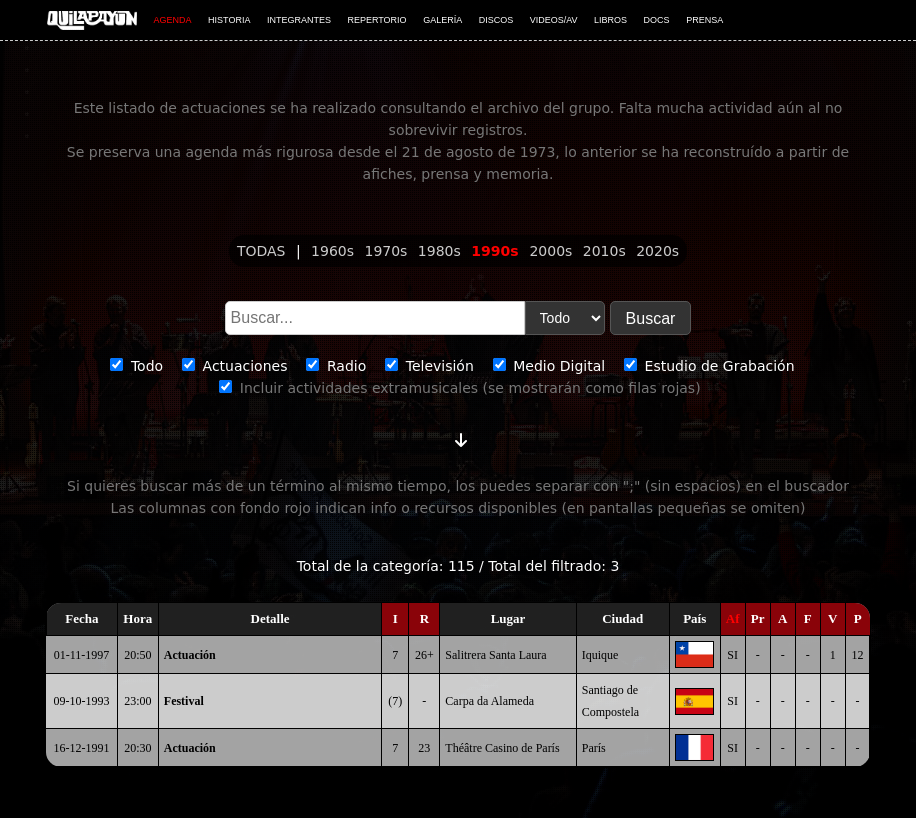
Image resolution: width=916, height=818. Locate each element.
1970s (387, 251)
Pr (758, 618)
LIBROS (610, 20)
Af (733, 618)
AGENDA (173, 20)
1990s (497, 251)
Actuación (190, 655)
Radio (336, 366)
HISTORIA (229, 20)
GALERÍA (442, 20)
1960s (334, 251)
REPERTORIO (376, 20)
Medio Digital (549, 366)
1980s (441, 251)
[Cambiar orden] (461, 436)
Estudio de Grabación (709, 366)
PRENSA (704, 20)
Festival (184, 701)
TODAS (263, 251)
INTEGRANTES (299, 20)
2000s (552, 251)
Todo (136, 366)
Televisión (429, 366)
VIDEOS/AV (554, 20)
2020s (657, 251)
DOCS (657, 20)
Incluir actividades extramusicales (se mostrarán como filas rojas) (459, 388)
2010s (606, 251)
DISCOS (496, 20)
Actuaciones (234, 366)
